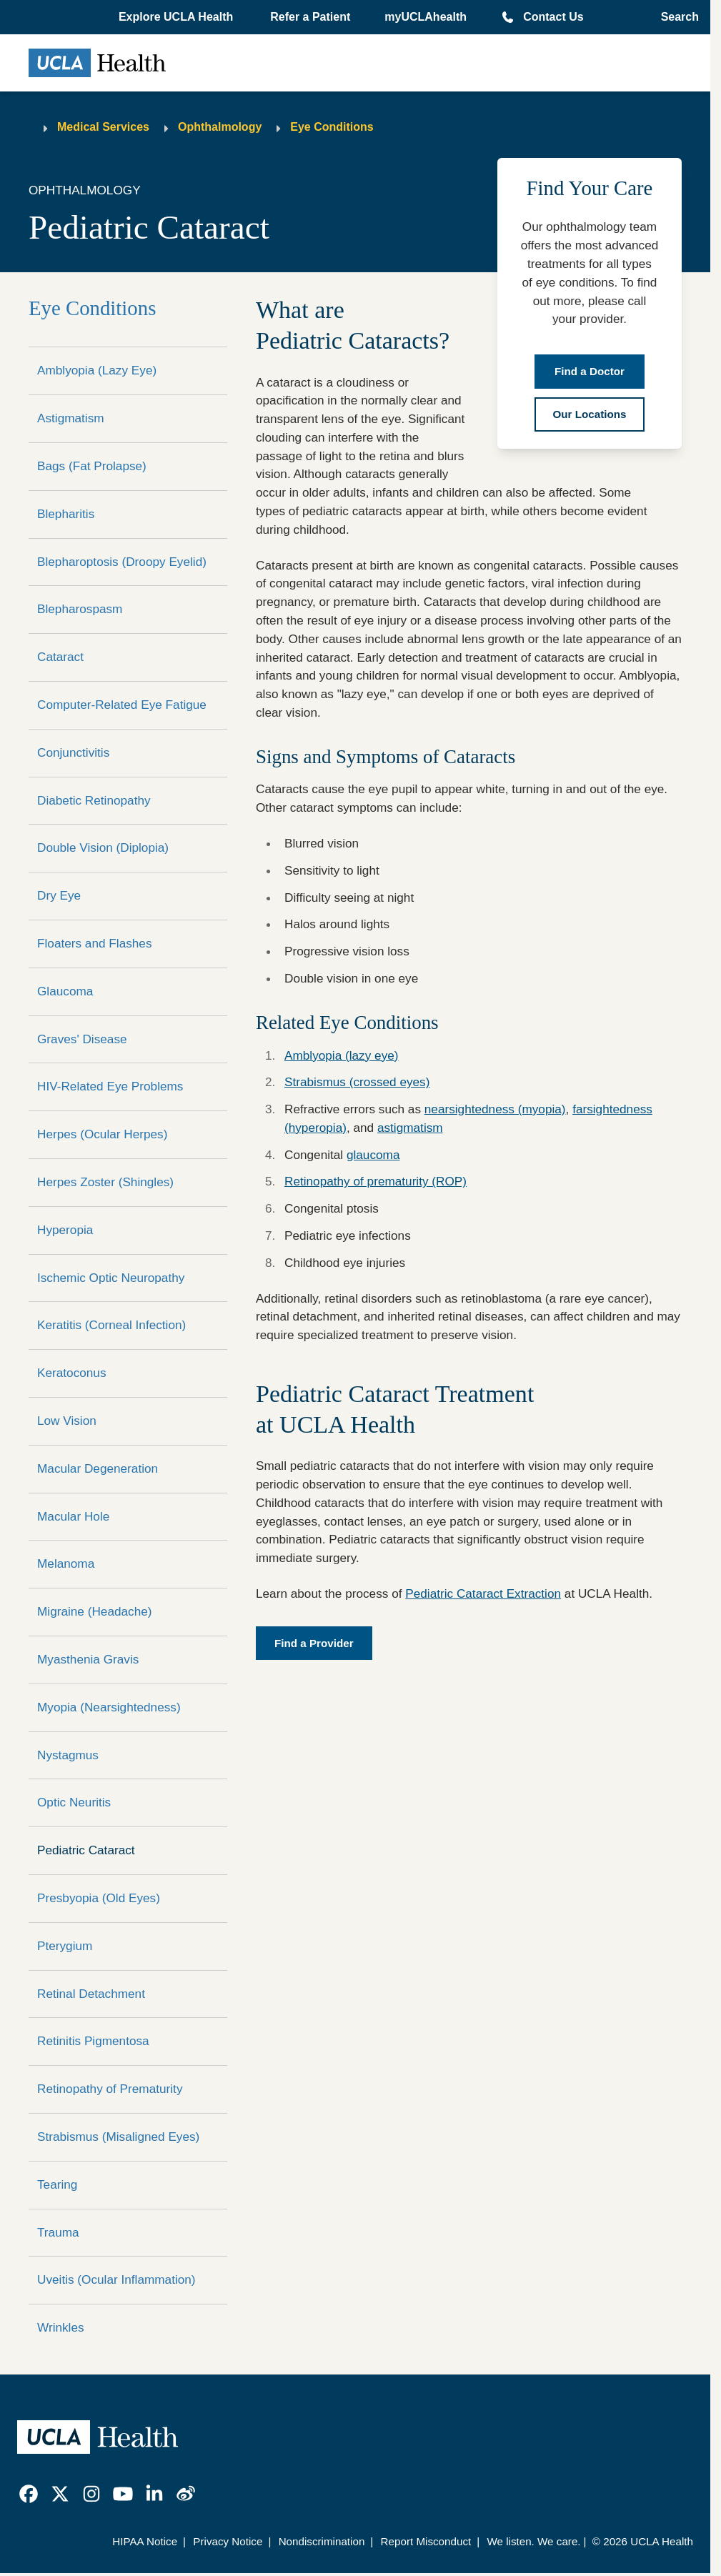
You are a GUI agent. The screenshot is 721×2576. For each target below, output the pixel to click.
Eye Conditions (331, 127)
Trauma (58, 2232)
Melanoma (65, 1563)
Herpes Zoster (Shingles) (105, 1182)
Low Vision (66, 1420)
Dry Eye (59, 895)
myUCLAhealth (425, 17)
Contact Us (553, 17)
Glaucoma (65, 991)
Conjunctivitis (73, 752)
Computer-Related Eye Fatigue (122, 704)
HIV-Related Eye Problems (110, 1086)
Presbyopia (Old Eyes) (98, 1898)
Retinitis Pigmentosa (93, 2041)
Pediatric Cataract (86, 1850)
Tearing (57, 2184)
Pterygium (64, 1946)
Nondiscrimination (322, 2541)
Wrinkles (60, 2327)
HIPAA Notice (144, 2541)
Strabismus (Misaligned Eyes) (118, 2136)
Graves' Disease (82, 1039)
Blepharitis (65, 514)
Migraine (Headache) (94, 1611)
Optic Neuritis (74, 1802)
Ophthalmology (220, 127)
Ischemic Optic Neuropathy (110, 1277)
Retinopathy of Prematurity (109, 2089)
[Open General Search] (675, 17)
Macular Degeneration (97, 1468)
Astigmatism (70, 418)
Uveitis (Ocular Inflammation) (116, 2279)
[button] (177, 17)
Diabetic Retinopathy (94, 800)
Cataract (60, 657)
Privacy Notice (227, 2541)
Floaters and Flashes (94, 943)
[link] (28, 2493)
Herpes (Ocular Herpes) (102, 1134)
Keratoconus (71, 1373)
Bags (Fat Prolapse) (91, 466)
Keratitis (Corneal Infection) (111, 1325)
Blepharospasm (79, 609)
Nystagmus (68, 1755)
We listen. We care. (533, 2541)
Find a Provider (314, 1643)
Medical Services (103, 127)
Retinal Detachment (91, 1993)
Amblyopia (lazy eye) (341, 1055)
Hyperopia (65, 1230)
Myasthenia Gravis (88, 1659)
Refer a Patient (310, 17)
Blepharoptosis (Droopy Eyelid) (122, 562)
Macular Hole (73, 1516)
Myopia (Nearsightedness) (109, 1707)
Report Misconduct (426, 2541)
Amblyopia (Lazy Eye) (96, 370)
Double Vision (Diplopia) (103, 847)
